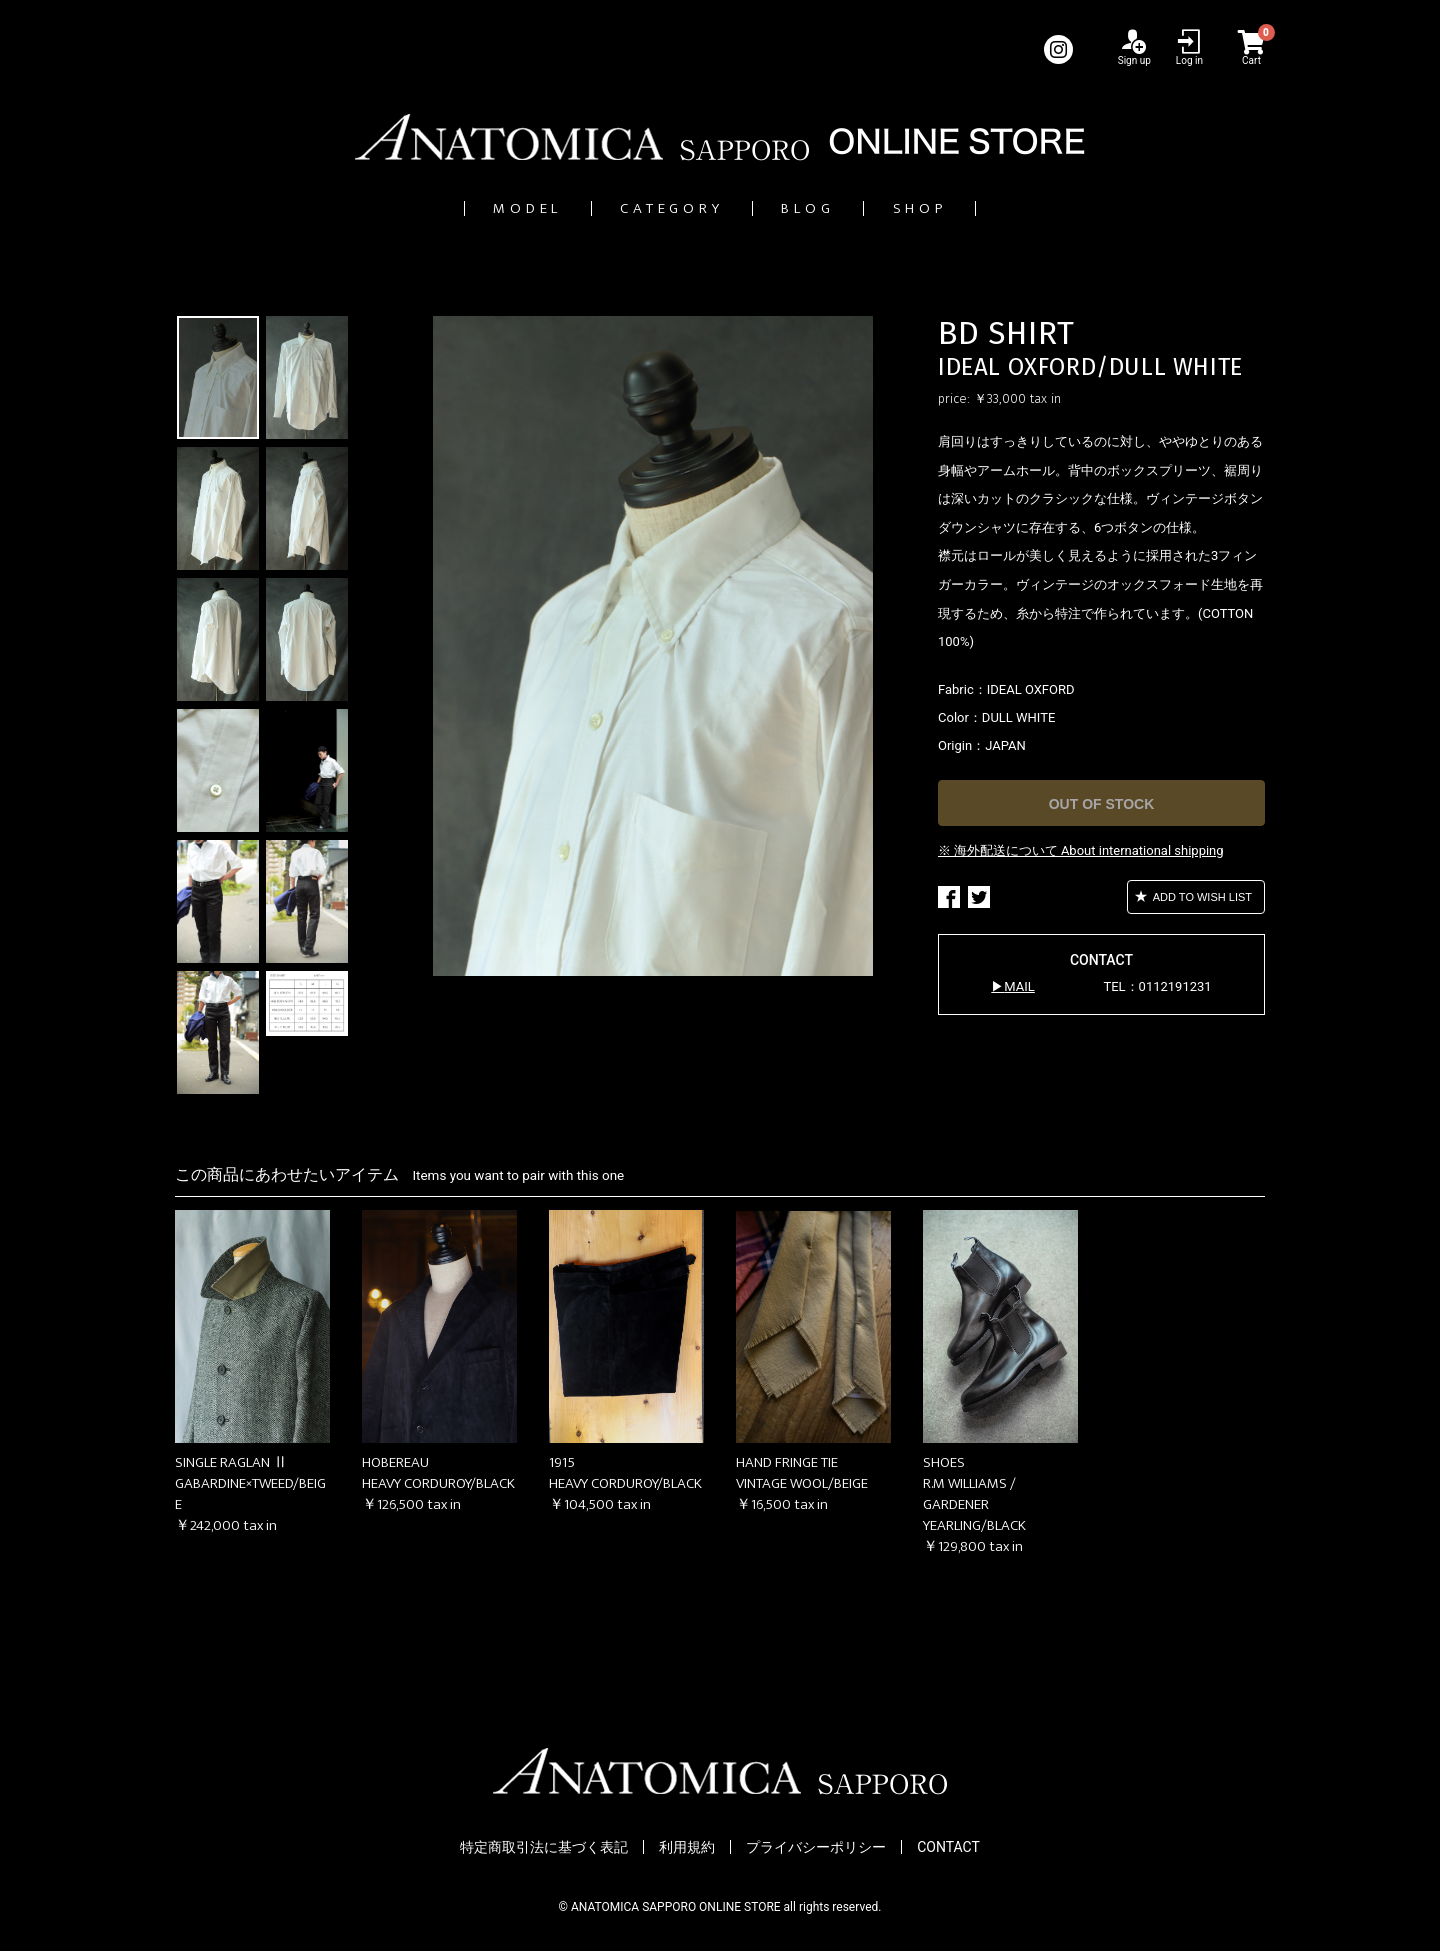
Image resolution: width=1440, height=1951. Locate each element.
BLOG (836, 208)
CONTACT (948, 1848)
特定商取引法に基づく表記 (544, 1848)
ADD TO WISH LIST (1201, 898)
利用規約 (687, 1848)
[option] (653, 647)
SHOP (986, 208)
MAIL (1019, 987)
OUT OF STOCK (1102, 805)
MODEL (463, 208)
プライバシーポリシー (816, 1848)
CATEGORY (654, 208)
